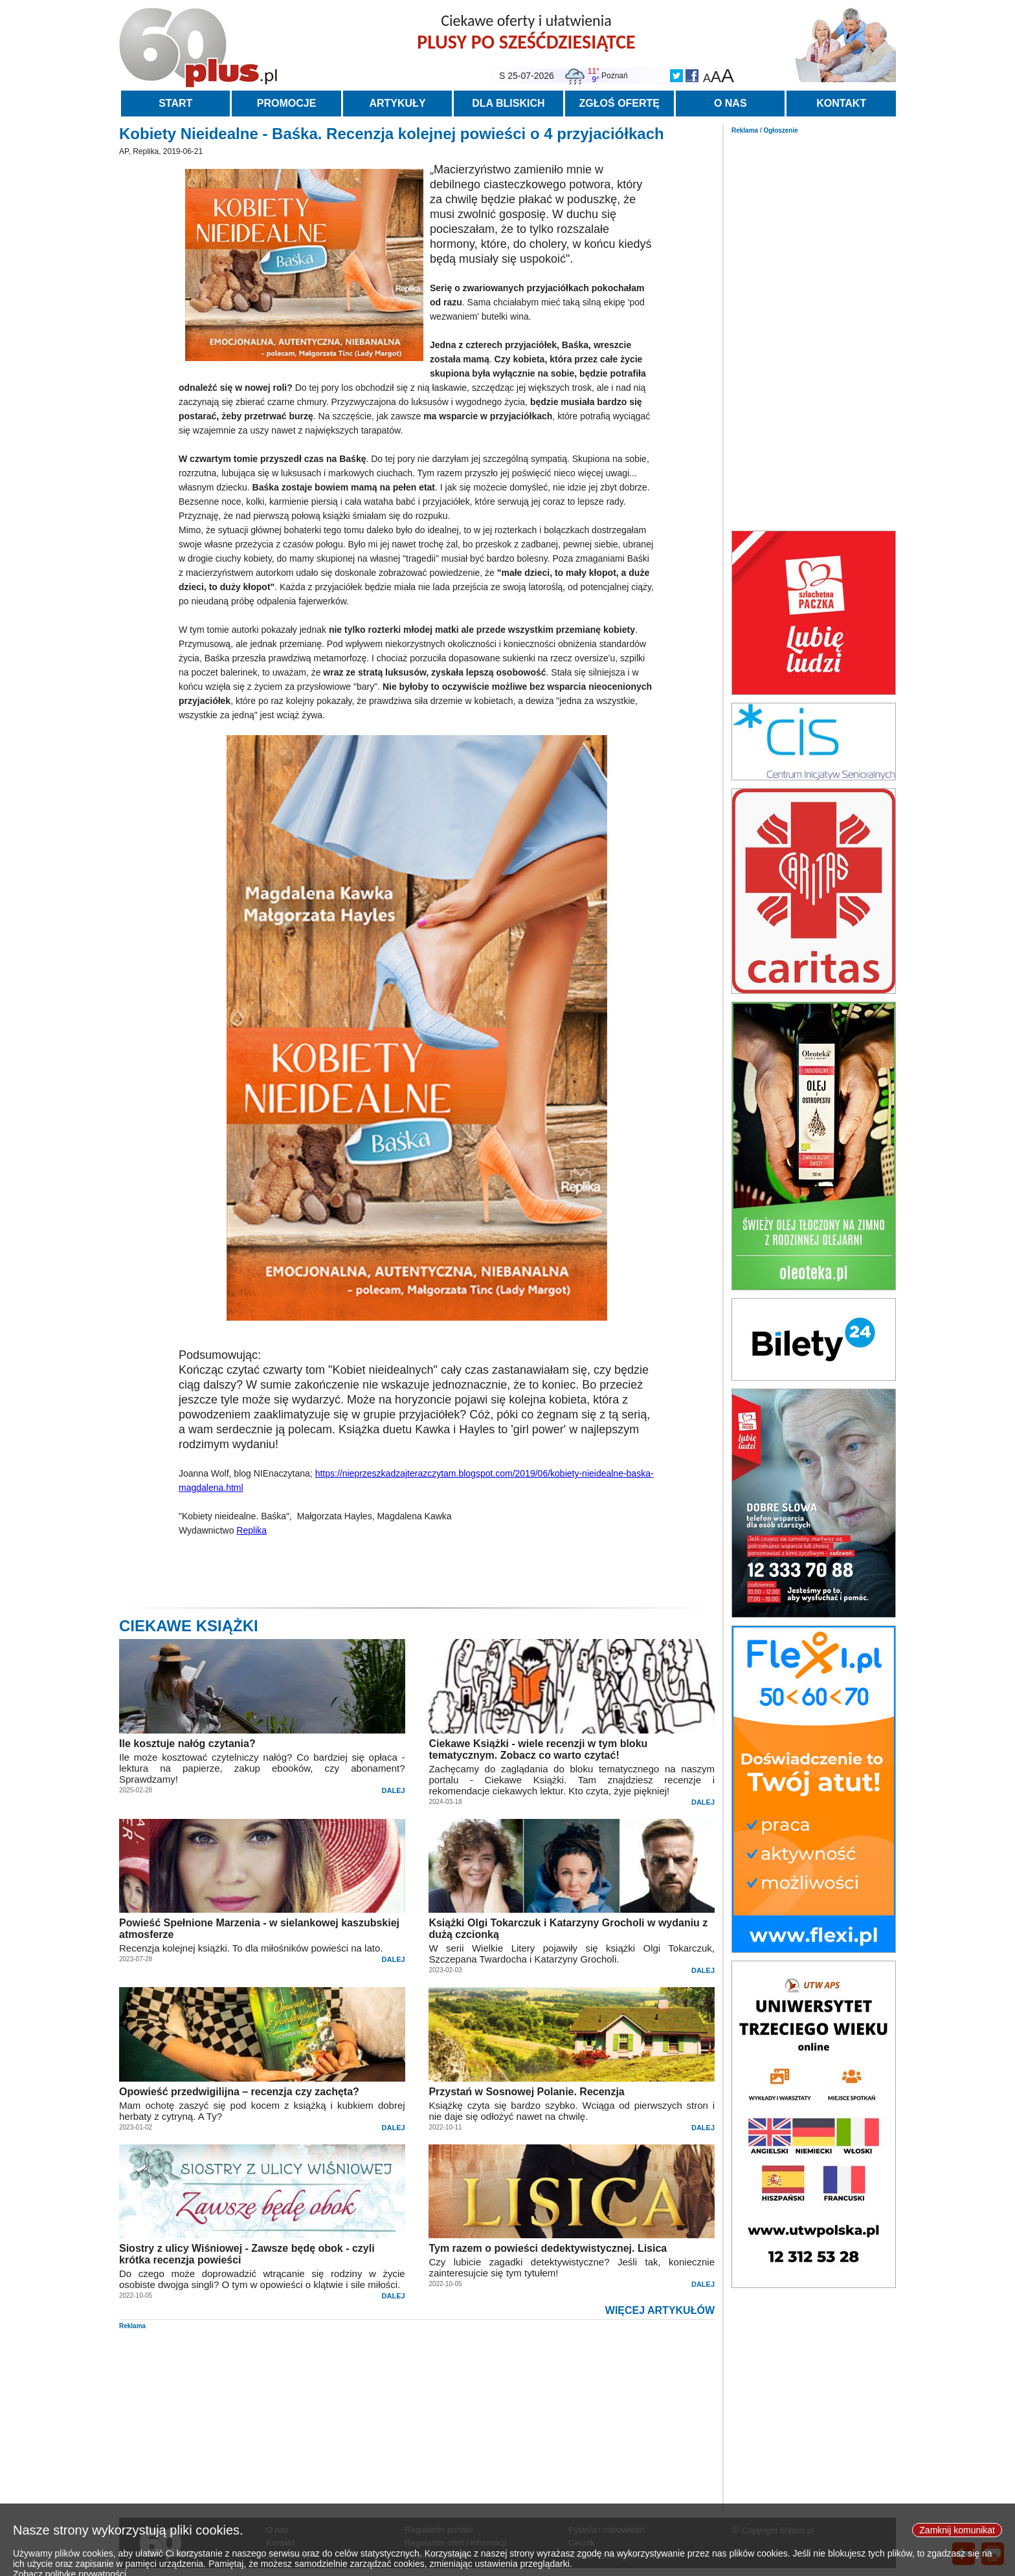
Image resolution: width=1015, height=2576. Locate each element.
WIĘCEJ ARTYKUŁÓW (660, 2310)
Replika (251, 1530)
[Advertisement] (813, 329)
